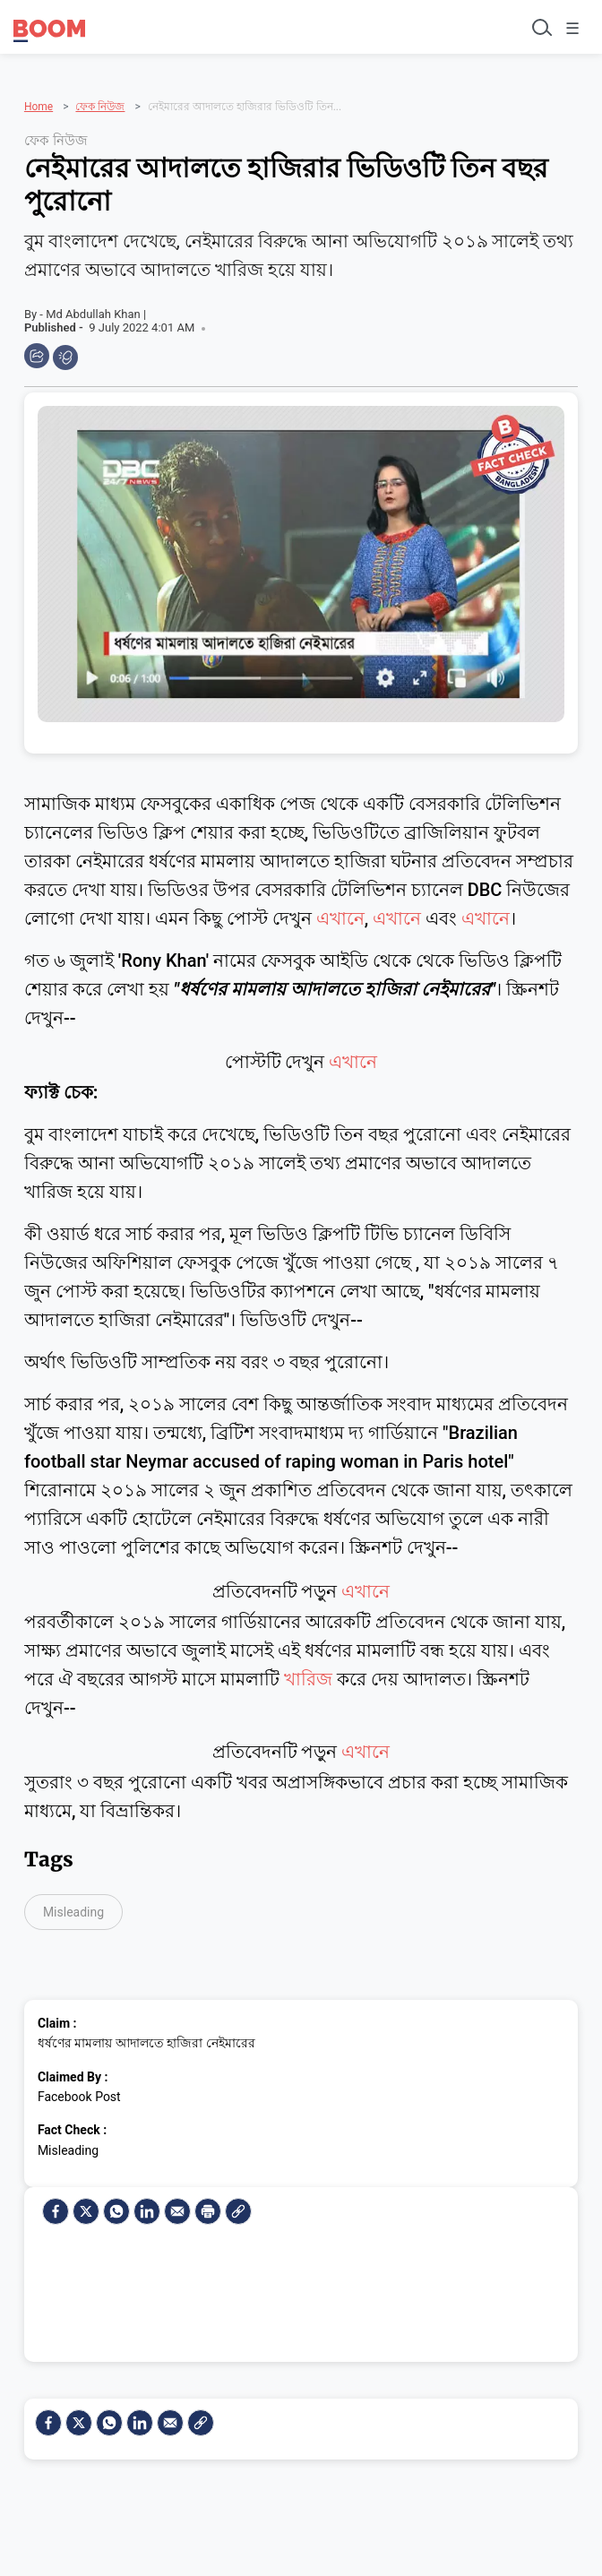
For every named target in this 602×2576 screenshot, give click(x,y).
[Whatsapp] (116, 2211)
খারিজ (308, 1679)
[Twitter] (86, 2211)
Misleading (73, 1912)
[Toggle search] (540, 27)
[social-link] (238, 2211)
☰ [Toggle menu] (572, 28)
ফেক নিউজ (100, 106)
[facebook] (55, 2211)
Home (38, 106)
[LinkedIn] (146, 2211)
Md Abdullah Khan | (96, 314)
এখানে (340, 918)
